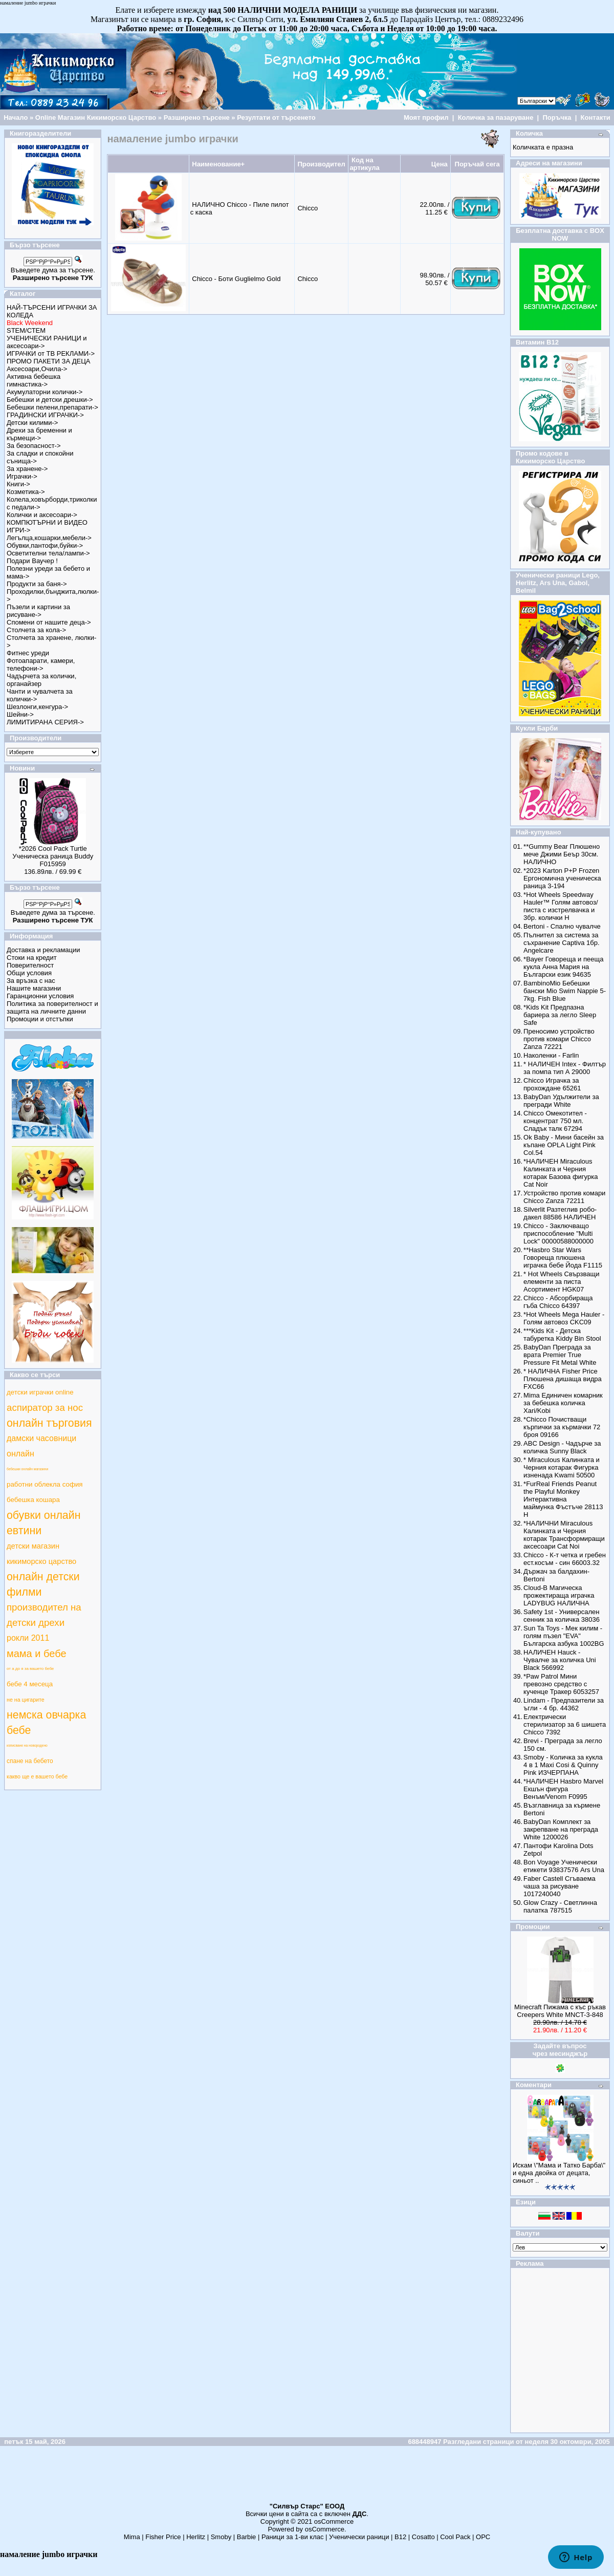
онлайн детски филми (43, 1584)
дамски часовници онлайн (41, 1446)
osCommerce (334, 2521)
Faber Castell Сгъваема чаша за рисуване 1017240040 (559, 1886)
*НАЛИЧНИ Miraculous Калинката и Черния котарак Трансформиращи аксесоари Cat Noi (564, 1534)
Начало (16, 117)
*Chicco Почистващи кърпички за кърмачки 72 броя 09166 (561, 1427)
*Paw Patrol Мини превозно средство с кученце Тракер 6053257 (561, 1683)
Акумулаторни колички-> (44, 392)
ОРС (483, 2537)
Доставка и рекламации (43, 950)
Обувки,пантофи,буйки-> (45, 545)
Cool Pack (455, 2537)
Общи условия (29, 973)
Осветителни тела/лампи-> (48, 553)
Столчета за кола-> (36, 630)
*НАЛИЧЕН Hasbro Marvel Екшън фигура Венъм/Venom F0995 (563, 1788)
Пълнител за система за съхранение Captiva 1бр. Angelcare (561, 942)
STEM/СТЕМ (26, 330)
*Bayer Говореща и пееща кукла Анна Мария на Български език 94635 (563, 966)
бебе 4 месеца (30, 1684)
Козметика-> (26, 492)
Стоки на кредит (32, 957)
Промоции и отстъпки (40, 1019)
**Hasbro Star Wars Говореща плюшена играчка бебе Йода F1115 (562, 1257)
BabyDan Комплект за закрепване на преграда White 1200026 (560, 1829)
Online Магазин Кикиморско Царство (95, 117)
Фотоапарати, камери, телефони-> (41, 664)
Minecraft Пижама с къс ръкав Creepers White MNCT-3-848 (560, 2011)
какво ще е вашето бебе (37, 1776)
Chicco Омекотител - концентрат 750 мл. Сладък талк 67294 (555, 1120)
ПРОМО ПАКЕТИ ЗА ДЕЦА (48, 361)
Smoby (221, 2537)
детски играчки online (40, 1392)
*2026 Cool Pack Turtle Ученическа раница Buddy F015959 (52, 856)
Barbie (246, 2537)
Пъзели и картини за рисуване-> (38, 610)
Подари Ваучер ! (32, 561)
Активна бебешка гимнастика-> (33, 380)
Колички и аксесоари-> (42, 515)
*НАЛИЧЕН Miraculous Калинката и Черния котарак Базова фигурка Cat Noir (560, 1172)
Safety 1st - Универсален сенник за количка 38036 (561, 1615)
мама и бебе (37, 1653)
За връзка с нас (31, 980)
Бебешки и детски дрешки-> (50, 399)
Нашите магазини (34, 988)
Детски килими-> (32, 422)
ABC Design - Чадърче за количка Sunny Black (562, 1447)
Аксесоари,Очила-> (37, 369)
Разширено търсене (197, 117)
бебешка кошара (33, 1500)
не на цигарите (26, 1700)
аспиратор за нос (45, 1407)
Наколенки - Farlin (551, 1055)
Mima (132, 2537)
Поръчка (556, 117)
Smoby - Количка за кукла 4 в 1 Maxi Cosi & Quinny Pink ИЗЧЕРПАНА (563, 1764)
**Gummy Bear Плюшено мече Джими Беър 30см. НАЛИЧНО (561, 854)
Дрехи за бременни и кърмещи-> (39, 434)
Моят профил (426, 117)
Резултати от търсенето (276, 117)
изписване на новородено (27, 1745)
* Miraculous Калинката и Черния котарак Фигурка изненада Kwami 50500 (561, 1467)
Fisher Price (163, 2537)
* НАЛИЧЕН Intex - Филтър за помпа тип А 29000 (564, 1068)
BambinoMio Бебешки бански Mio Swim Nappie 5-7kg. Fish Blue (564, 990)
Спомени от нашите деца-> (49, 622)
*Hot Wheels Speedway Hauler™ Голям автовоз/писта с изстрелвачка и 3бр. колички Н (560, 906)
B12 (400, 2537)
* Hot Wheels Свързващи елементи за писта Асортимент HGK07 (561, 1281)
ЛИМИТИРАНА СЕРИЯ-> (45, 722)
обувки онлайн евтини (43, 1523)
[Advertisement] (307, 2479)
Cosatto (423, 2537)
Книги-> (18, 484)
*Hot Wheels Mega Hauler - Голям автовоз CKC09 (563, 1318)
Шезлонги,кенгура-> (37, 707)
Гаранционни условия (40, 996)
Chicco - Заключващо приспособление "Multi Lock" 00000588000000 (558, 1233)
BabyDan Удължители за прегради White (561, 1100)
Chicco (307, 208)
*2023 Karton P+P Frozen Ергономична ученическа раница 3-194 (562, 878)
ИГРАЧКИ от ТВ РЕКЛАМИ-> (51, 353)
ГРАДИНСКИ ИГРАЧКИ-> (45, 415)
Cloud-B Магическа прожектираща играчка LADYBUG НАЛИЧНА (558, 1595)
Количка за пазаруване (496, 117)
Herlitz (195, 2537)
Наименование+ (218, 164)
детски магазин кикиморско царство (41, 1553)
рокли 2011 (28, 1638)
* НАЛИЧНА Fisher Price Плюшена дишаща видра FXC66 (562, 1378)
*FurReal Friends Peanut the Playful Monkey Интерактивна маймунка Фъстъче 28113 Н (563, 1499)
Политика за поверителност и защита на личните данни (52, 1007)
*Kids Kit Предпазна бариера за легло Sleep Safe (559, 1014)
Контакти (595, 117)
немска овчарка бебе (46, 1722)
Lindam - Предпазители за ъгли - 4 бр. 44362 (563, 1704)
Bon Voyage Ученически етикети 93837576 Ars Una (563, 1866)
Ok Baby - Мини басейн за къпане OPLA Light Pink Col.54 (563, 1144)
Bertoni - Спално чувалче (562, 926)
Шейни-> (20, 714)
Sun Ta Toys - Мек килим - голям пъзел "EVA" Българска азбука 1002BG (563, 1635)
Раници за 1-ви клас (292, 2537)
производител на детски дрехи (44, 1615)
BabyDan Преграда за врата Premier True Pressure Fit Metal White (559, 1354)
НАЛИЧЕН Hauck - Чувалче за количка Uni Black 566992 (559, 1659)
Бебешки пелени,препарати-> (52, 407)
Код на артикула (364, 163)
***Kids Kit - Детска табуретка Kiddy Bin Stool (562, 1334)
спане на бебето (30, 1761)
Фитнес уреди (28, 653)
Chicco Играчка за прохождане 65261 (552, 1084)
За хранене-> (27, 469)
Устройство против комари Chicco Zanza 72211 (564, 1197)
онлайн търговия (49, 1423)
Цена (439, 164)
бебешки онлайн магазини (27, 1469)
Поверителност (30, 965)
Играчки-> (22, 476)
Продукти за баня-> (37, 584)
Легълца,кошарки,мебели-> (49, 538)
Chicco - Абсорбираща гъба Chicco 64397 (558, 1302)
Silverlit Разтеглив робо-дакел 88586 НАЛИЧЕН (560, 1213)
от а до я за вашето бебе (30, 1668)
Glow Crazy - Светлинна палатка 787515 (560, 1906)
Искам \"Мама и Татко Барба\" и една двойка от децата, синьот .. (559, 2172)
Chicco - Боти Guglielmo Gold (236, 279)
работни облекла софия (45, 1484)
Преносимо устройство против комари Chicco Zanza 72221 (559, 1038)
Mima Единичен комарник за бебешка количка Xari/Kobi (563, 1402)
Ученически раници (359, 2537)
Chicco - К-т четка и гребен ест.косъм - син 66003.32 (564, 1558)
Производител (321, 164)
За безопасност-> (34, 445)
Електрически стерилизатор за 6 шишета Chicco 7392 (564, 1724)
